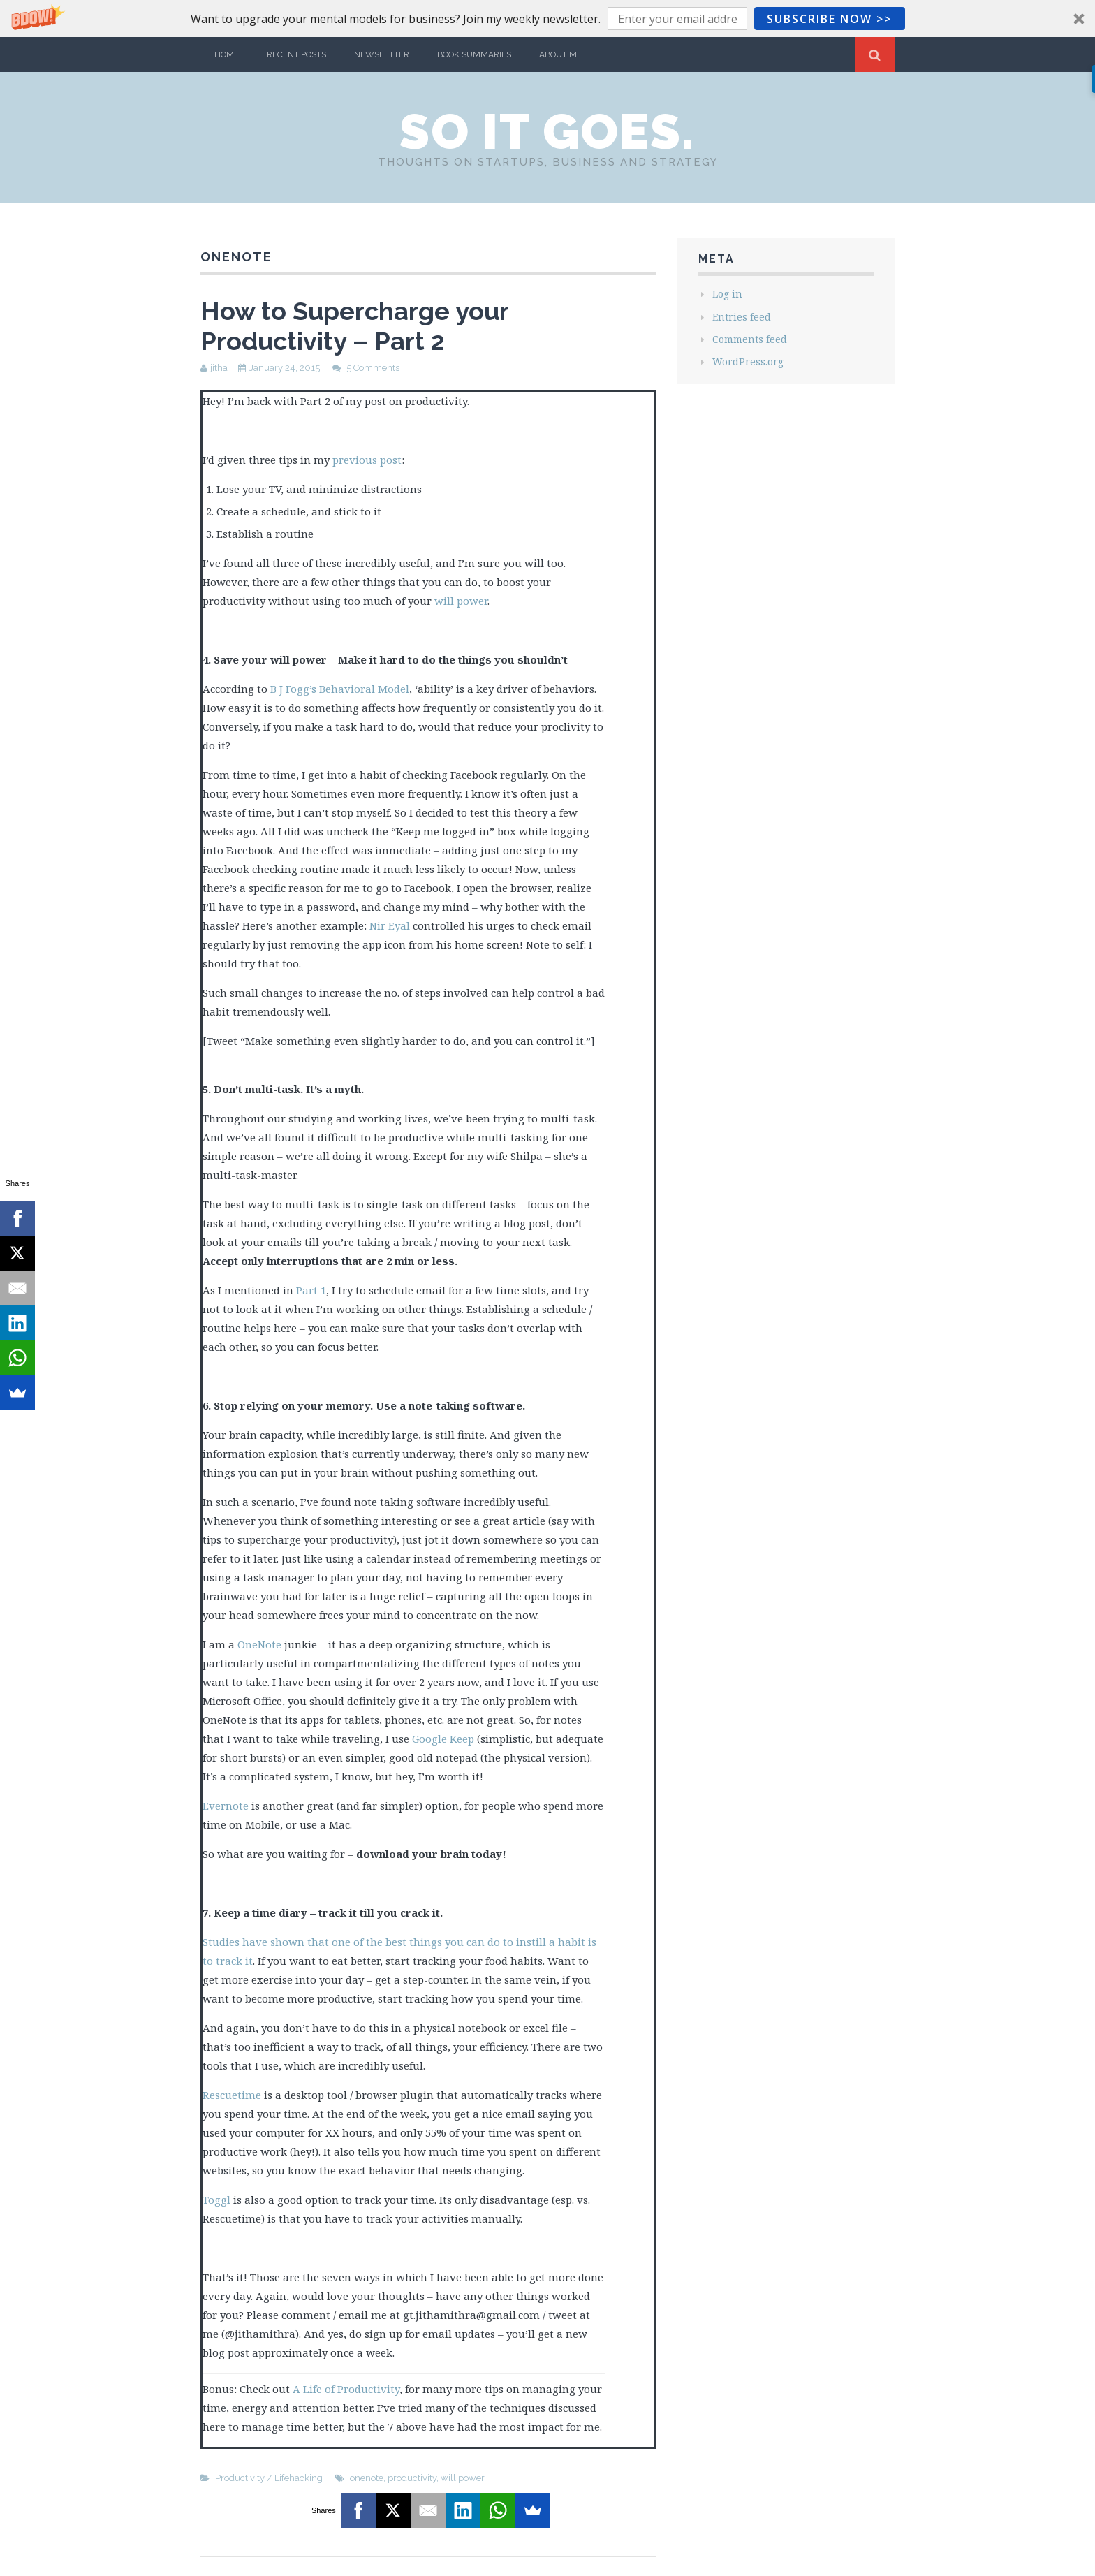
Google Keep (443, 1739)
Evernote (226, 1806)
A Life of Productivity (346, 2389)
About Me (560, 54)
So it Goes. (547, 131)
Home (226, 54)
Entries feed (741, 316)
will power (460, 601)
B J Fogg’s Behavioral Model (339, 689)
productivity (412, 2478)
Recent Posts (296, 54)
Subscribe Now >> (829, 19)
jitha (219, 368)
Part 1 (311, 1290)
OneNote (259, 1644)
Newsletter (381, 54)
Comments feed (749, 339)
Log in (727, 293)
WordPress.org (748, 361)
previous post (367, 460)
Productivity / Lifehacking (269, 2478)
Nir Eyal (389, 925)
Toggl (216, 2200)
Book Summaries (474, 54)
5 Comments (372, 368)
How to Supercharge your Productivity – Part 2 (354, 326)
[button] (547, 18)
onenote (366, 2478)
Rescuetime (232, 2095)
